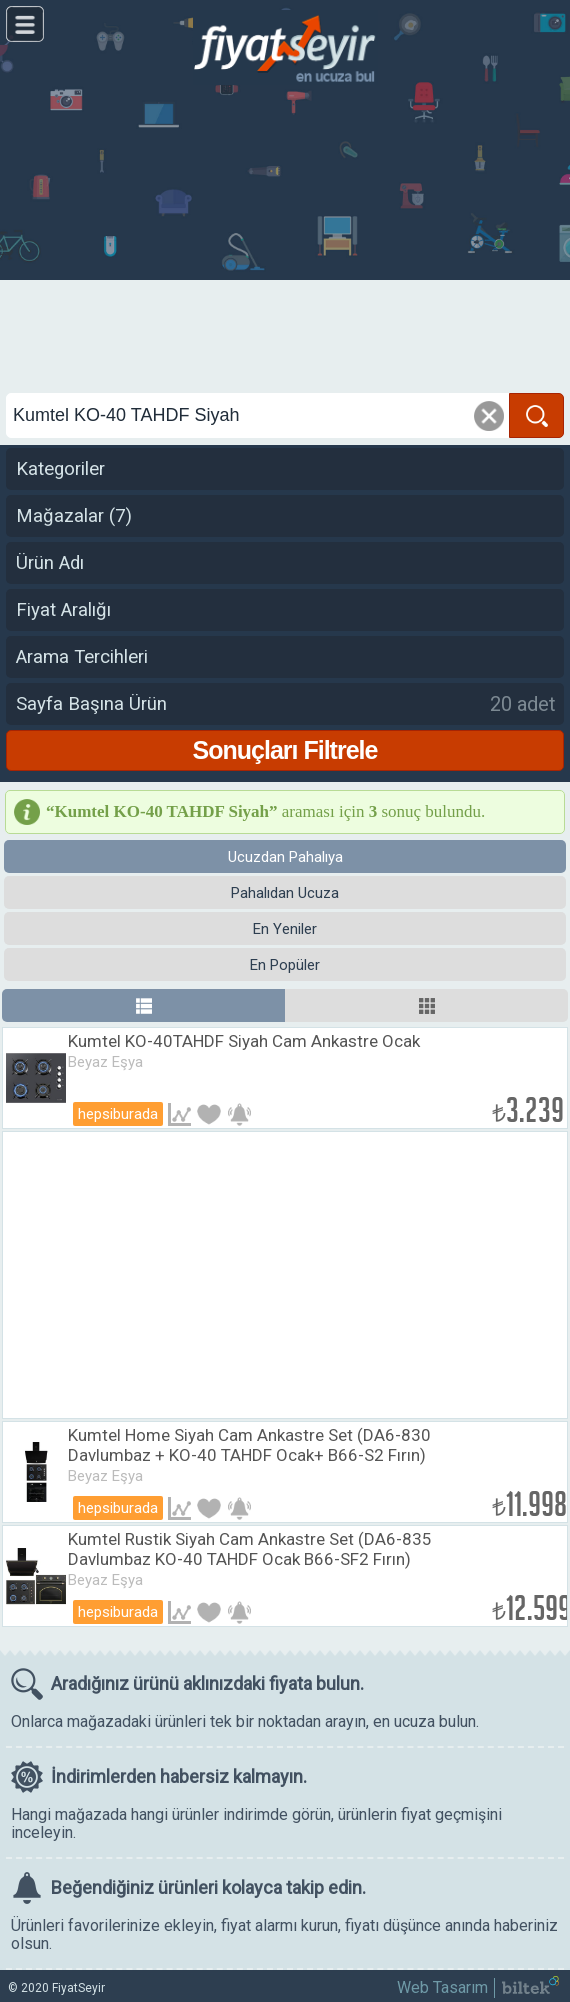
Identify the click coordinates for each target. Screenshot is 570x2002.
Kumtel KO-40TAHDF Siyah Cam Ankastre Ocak (244, 1041)
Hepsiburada (118, 1114)
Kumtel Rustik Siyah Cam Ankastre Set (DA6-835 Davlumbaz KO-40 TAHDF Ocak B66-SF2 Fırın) (250, 1549)
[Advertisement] (285, 240)
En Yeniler (285, 929)
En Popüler (285, 965)
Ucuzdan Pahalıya (285, 857)
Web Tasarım (442, 1987)
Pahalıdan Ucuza (285, 893)
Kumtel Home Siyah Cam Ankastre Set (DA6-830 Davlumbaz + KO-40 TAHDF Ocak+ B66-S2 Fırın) (249, 1445)
